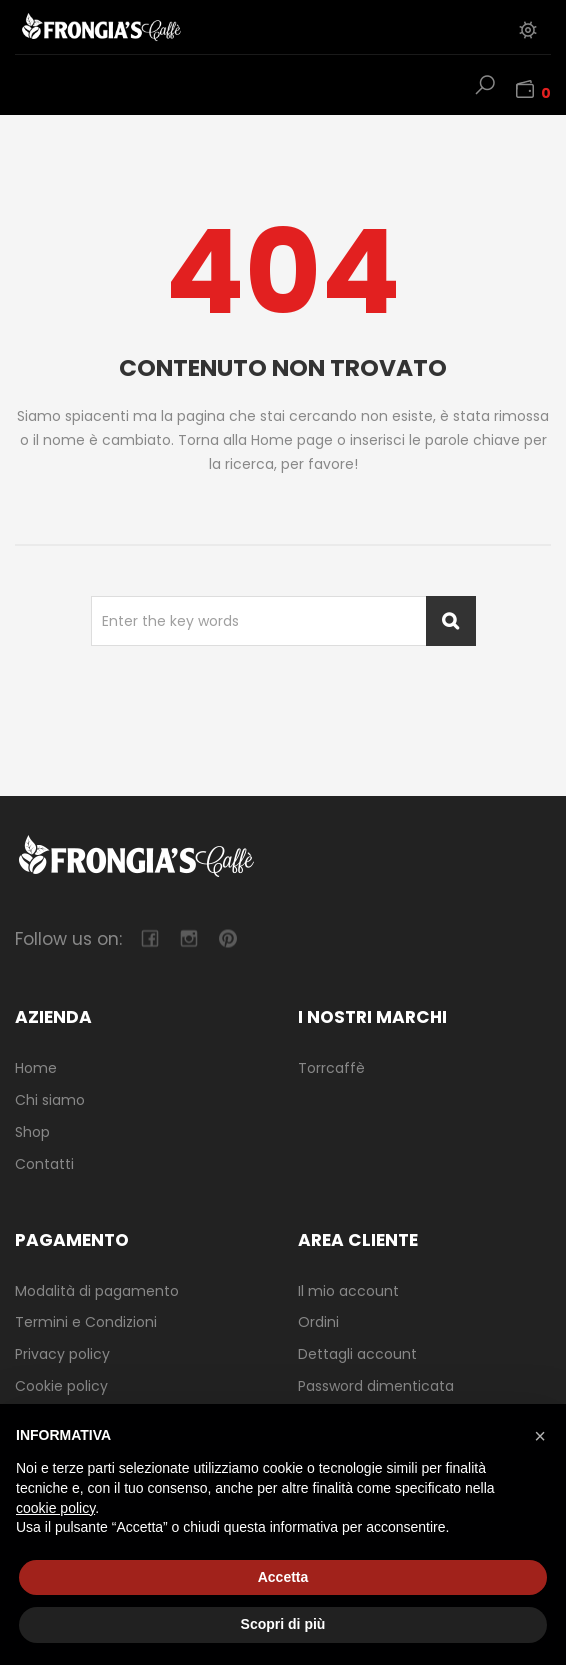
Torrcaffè (331, 1068)
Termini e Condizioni (86, 1322)
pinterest (227, 938)
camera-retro (188, 938)
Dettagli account (357, 1354)
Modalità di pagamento (97, 1291)
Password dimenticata (376, 1386)
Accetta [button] (283, 1577)
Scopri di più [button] (283, 1624)
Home (36, 1068)
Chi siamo (50, 1100)
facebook (149, 938)
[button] (540, 1436)
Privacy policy (62, 1354)
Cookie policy (61, 1386)
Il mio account (348, 1291)
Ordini (318, 1322)
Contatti (44, 1164)
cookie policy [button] (55, 1508)
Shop (32, 1132)
